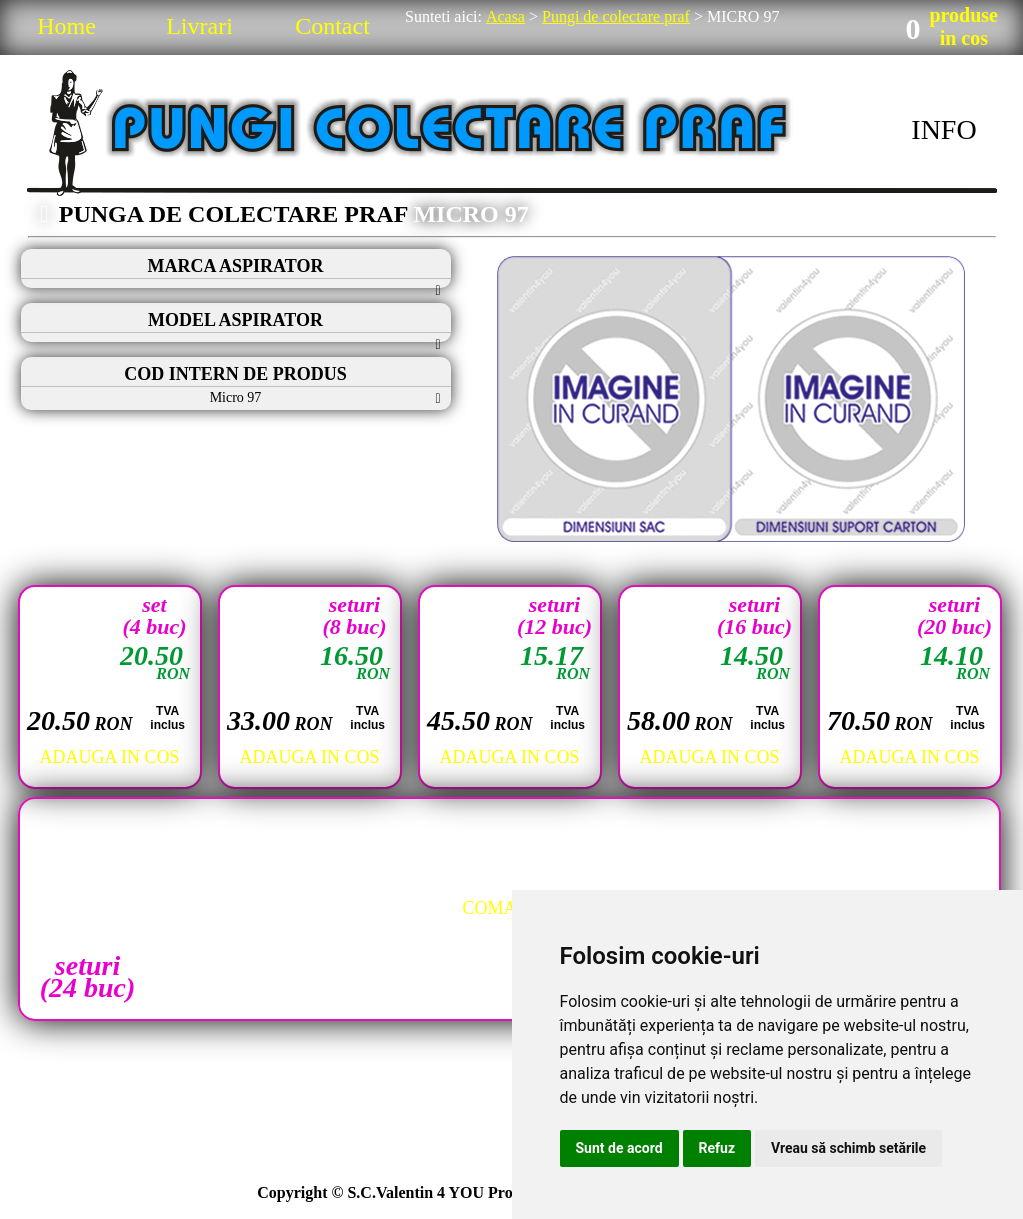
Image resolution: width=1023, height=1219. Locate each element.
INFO (943, 129)
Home (66, 26)
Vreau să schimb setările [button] (848, 1148)
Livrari (199, 26)
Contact (332, 26)
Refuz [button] (717, 1148)
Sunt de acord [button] (619, 1148)
